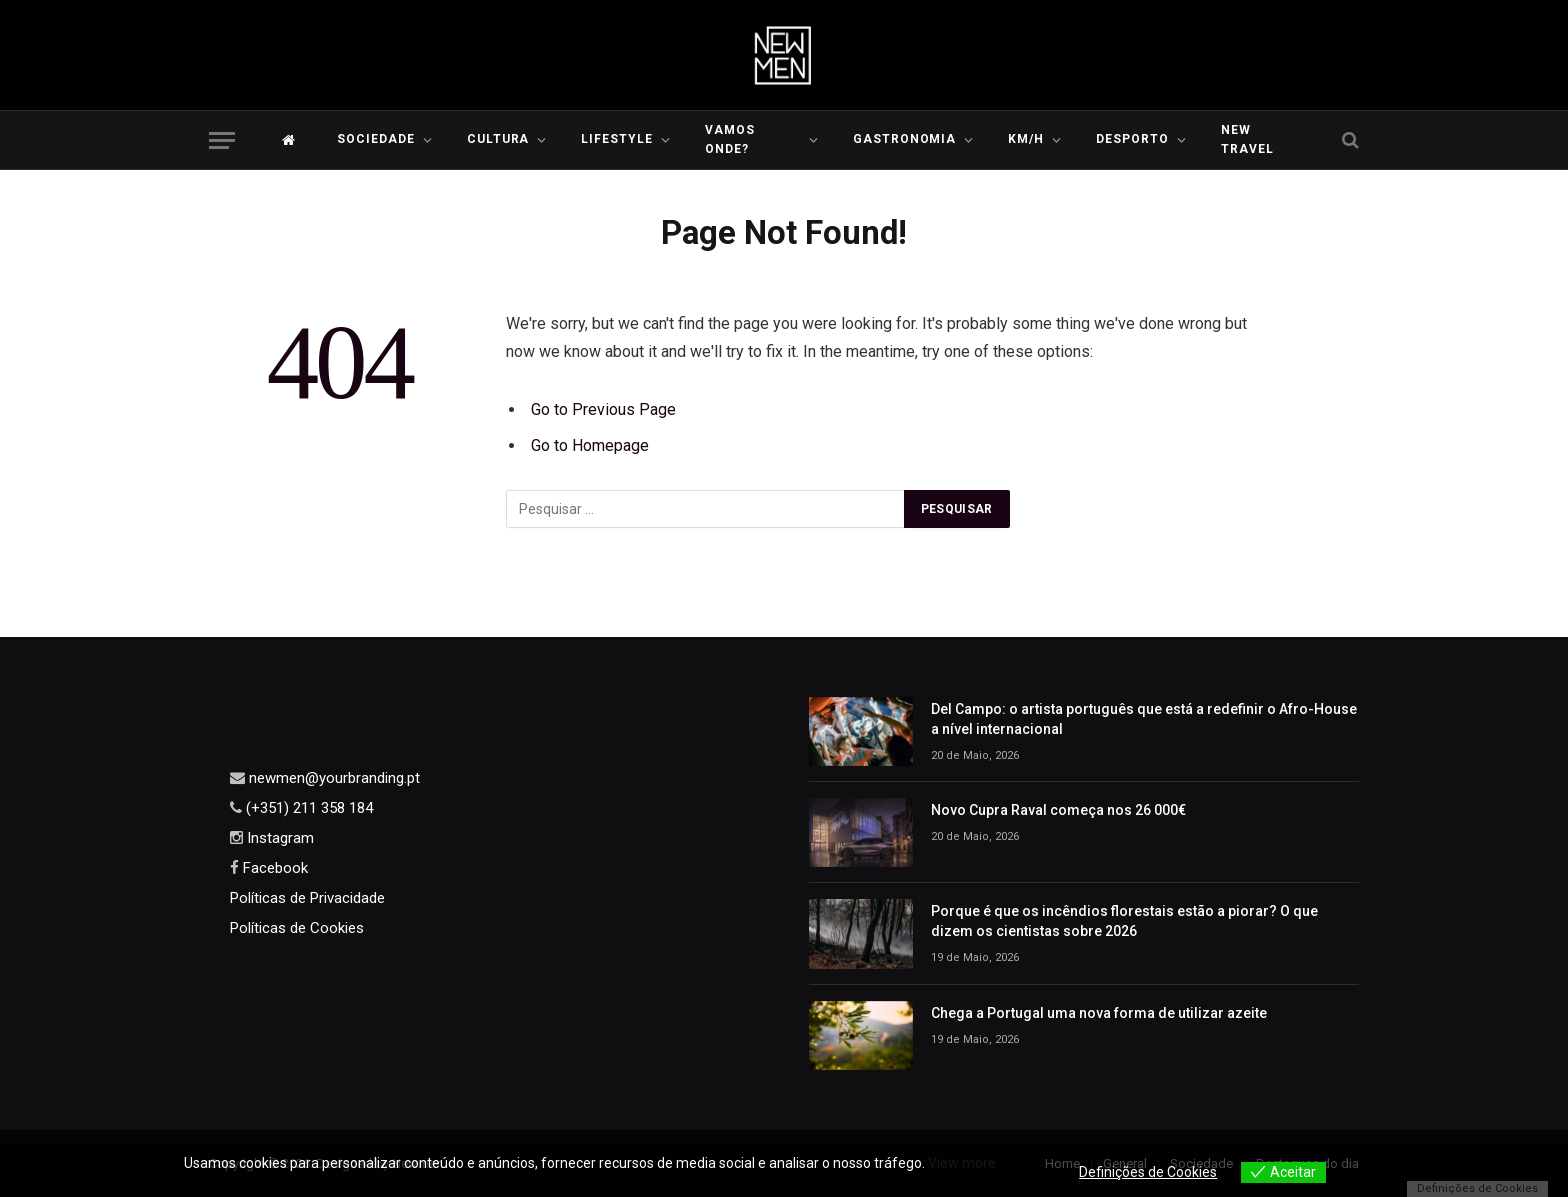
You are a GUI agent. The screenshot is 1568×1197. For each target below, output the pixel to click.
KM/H (1026, 139)
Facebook (273, 868)
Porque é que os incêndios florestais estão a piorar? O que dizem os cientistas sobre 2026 (1124, 921)
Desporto (1132, 139)
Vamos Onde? (730, 139)
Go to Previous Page (603, 409)
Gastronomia (905, 139)
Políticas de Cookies (297, 928)
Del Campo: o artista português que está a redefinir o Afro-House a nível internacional (1144, 719)
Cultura (498, 139)
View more (962, 1163)
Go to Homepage (590, 445)
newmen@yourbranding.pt (332, 778)
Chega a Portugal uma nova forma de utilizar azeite (1099, 1013)
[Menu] (222, 140)
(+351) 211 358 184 (307, 808)
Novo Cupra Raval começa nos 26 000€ (1058, 810)
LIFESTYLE (617, 139)
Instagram (278, 838)
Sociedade (376, 139)
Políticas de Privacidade (307, 898)
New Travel (1247, 139)
